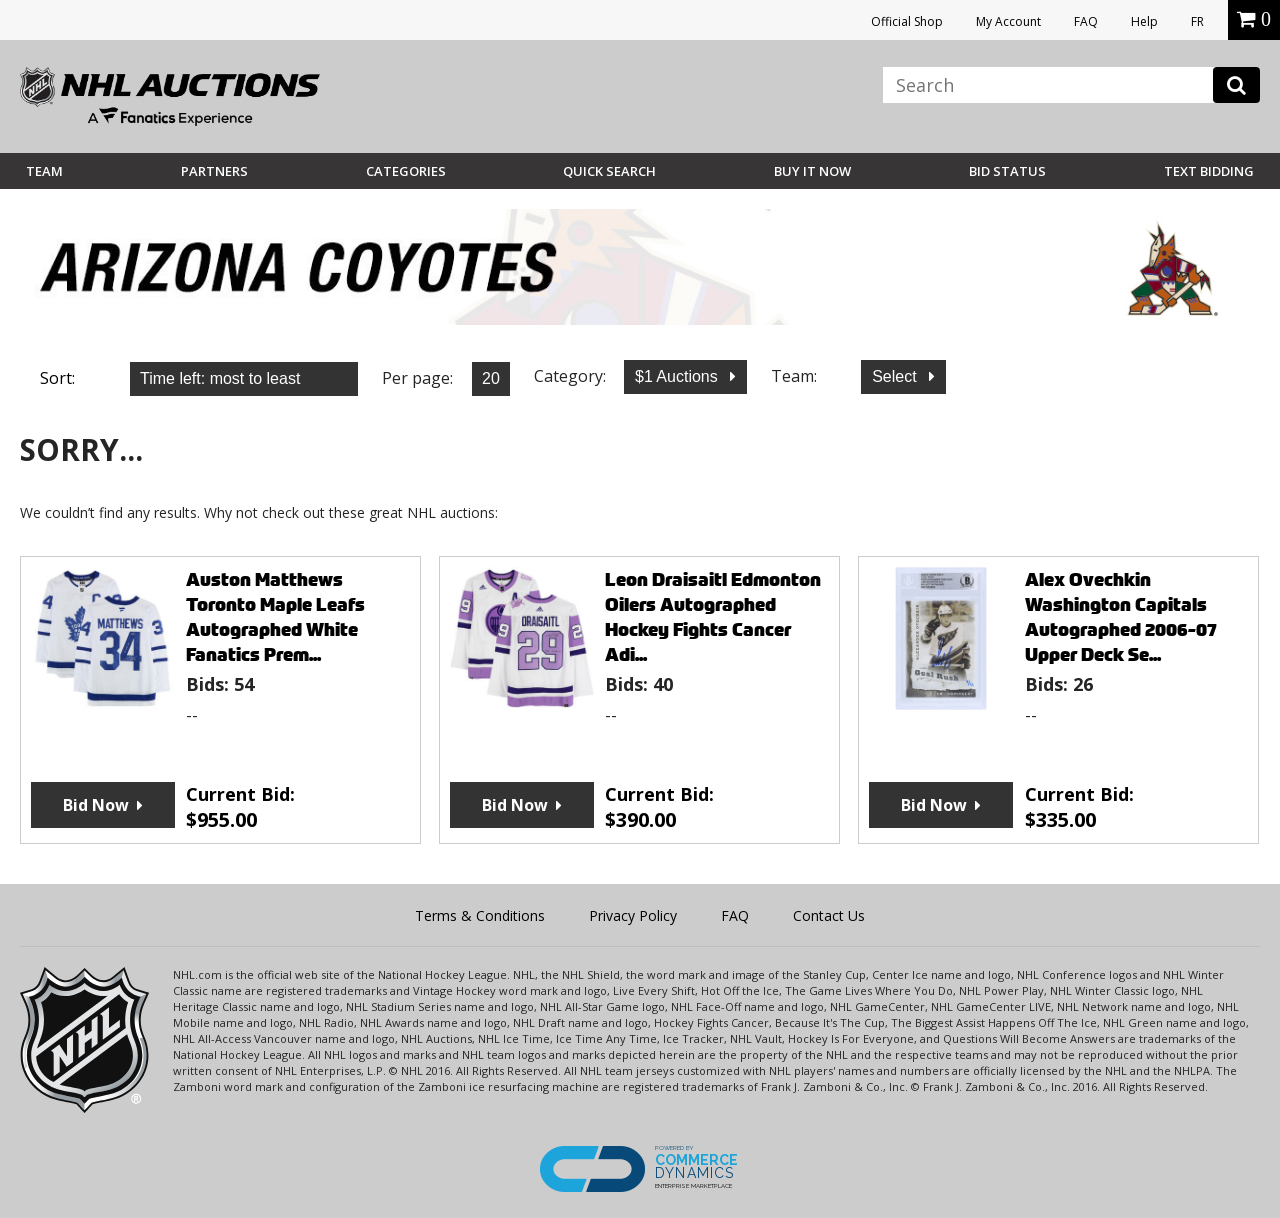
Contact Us (829, 915)
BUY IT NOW (812, 171)
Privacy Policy (633, 915)
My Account (1008, 21)
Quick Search (609, 171)
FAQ (1086, 21)
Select (896, 376)
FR (1197, 21)
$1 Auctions (678, 376)
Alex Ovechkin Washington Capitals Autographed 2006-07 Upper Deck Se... (1121, 617)
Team (44, 171)
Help (1144, 21)
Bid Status (1007, 171)
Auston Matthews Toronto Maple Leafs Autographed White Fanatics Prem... (275, 617)
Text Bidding (1209, 171)
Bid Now (96, 805)
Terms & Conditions (480, 915)
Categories (406, 171)
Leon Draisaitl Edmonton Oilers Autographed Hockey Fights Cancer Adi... (713, 617)
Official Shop (907, 21)
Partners (214, 171)
